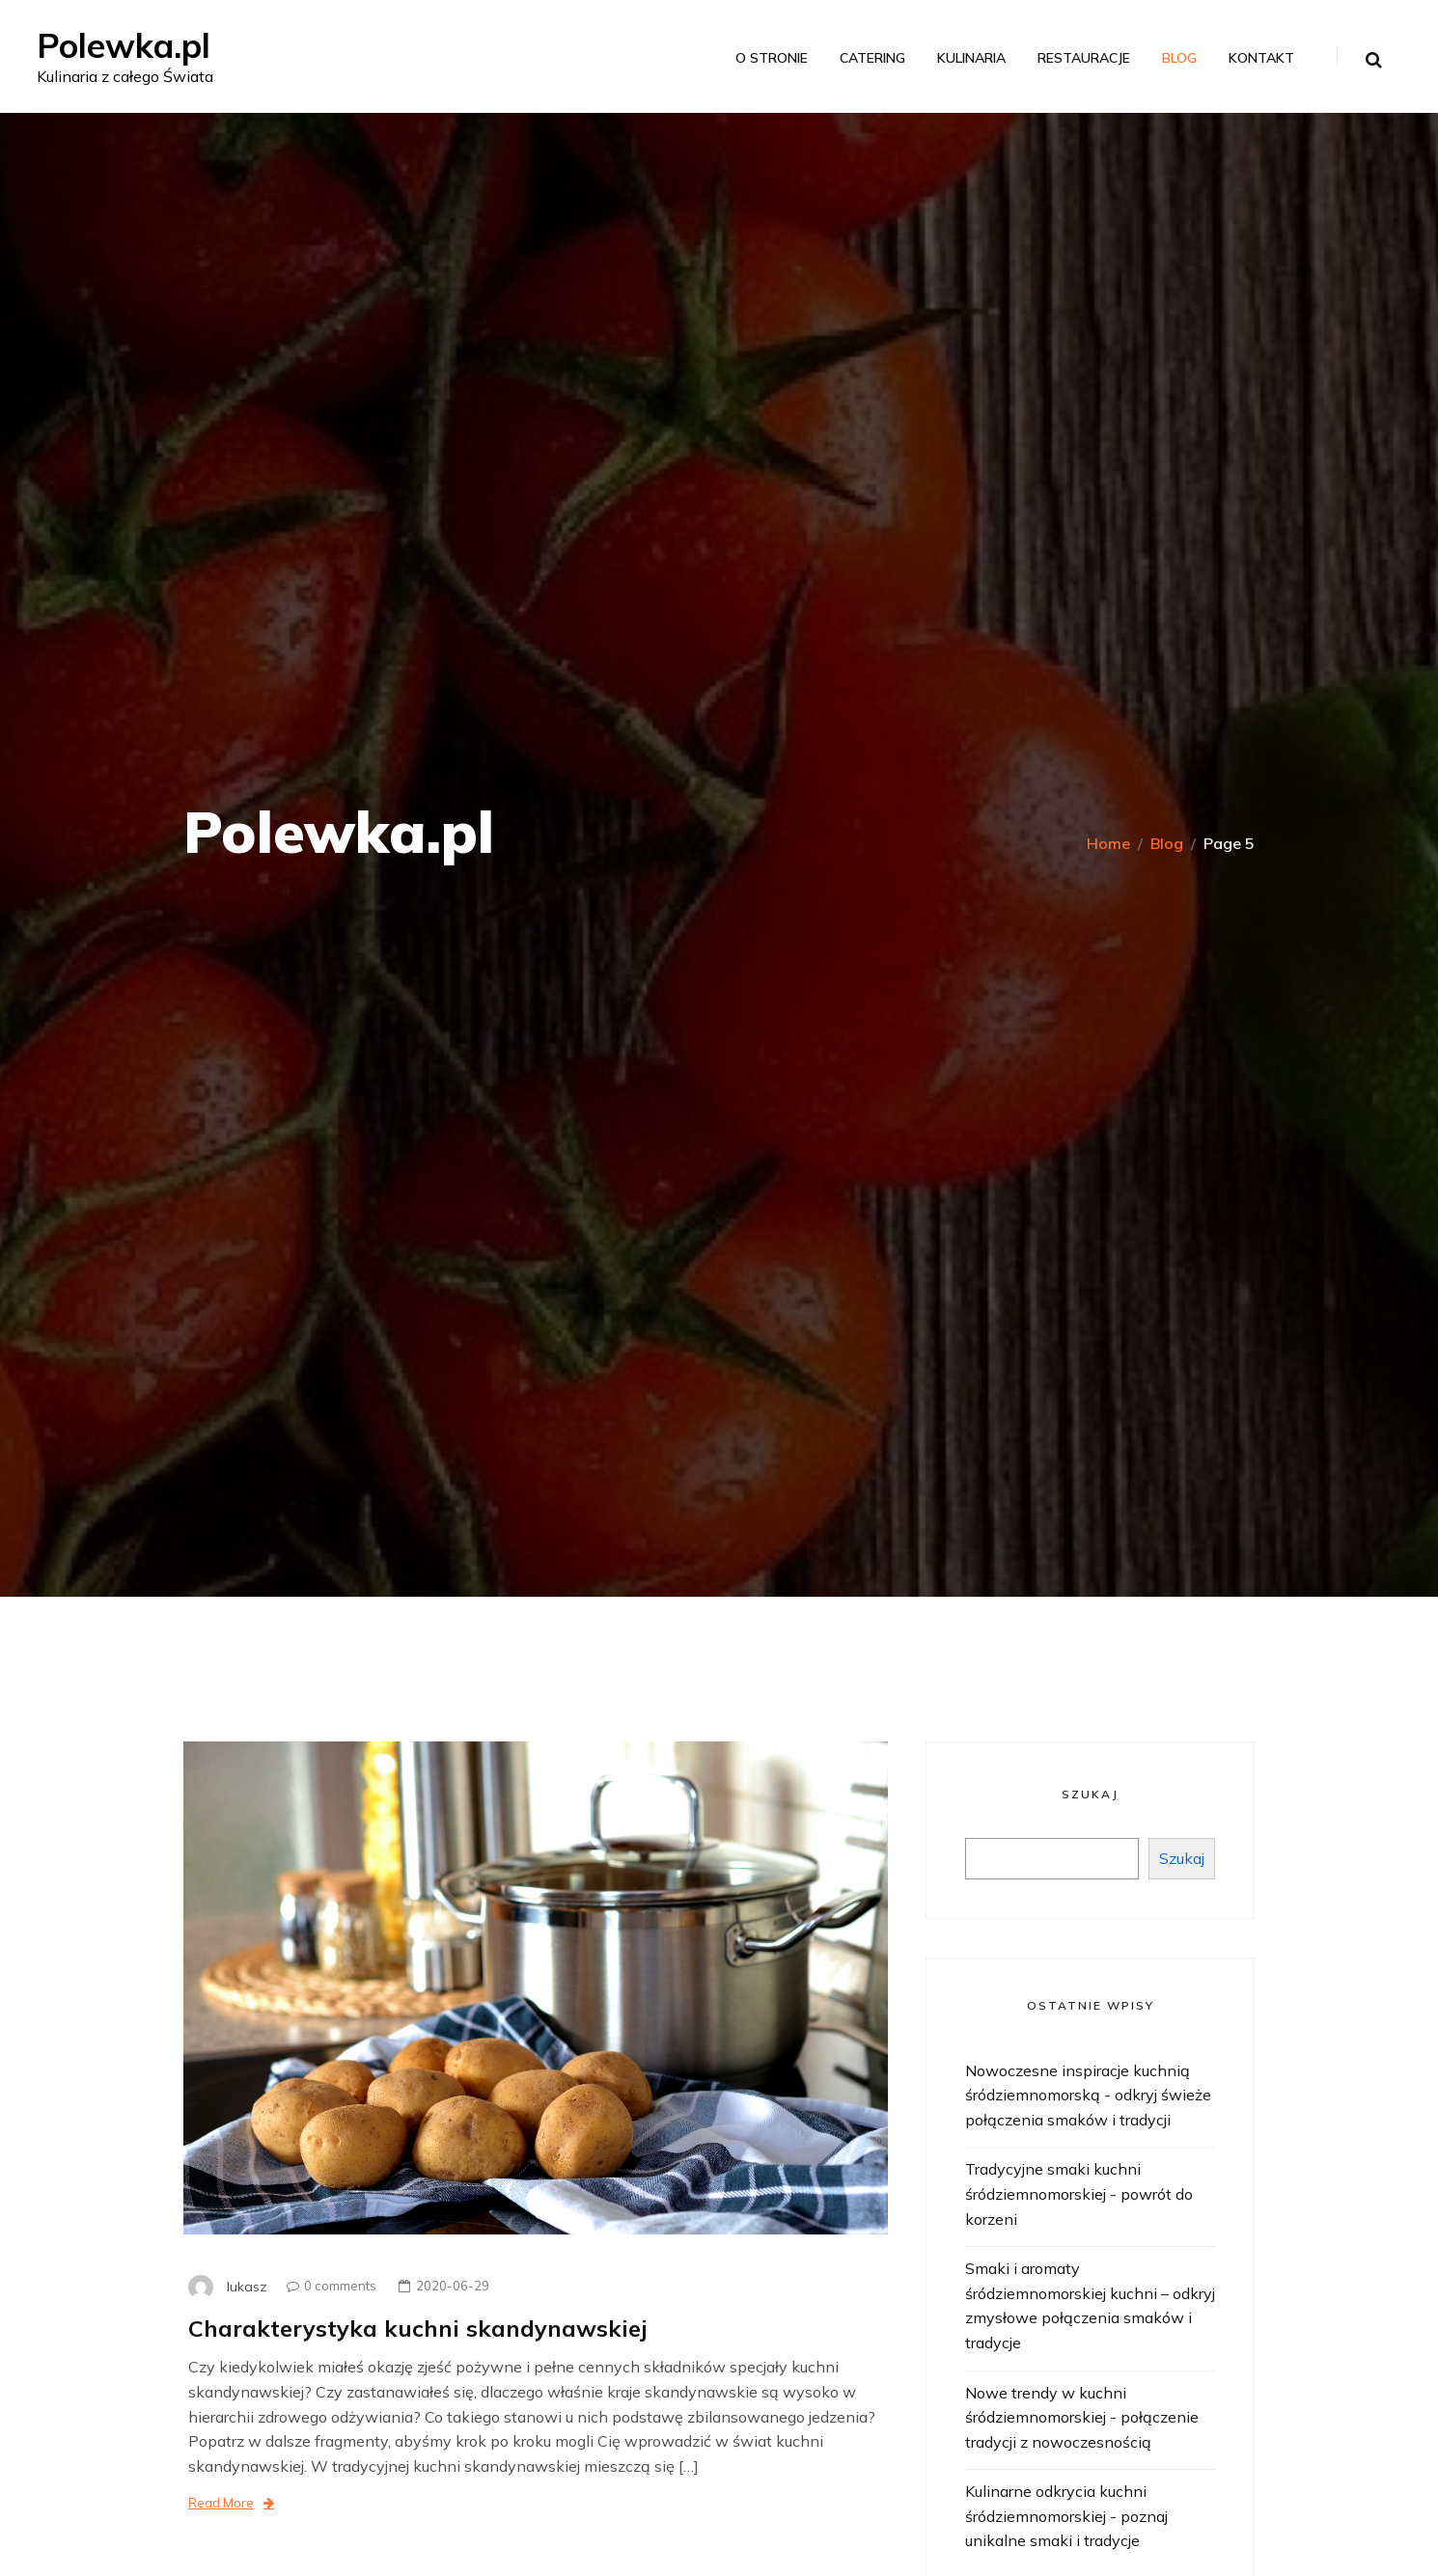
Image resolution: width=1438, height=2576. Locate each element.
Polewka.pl (127, 46)
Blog (1177, 59)
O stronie (769, 59)
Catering (870, 59)
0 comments (326, 2285)
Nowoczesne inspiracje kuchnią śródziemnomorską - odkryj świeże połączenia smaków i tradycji (1088, 2095)
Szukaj (1090, 1794)
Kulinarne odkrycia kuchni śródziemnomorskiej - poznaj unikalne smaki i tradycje (1066, 2515)
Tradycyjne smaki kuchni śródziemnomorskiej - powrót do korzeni (1079, 2193)
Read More (231, 2502)
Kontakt (1259, 59)
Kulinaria (969, 59)
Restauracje (1082, 59)
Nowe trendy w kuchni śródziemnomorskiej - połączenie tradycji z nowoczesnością (1082, 2417)
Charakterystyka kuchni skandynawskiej (419, 2328)
